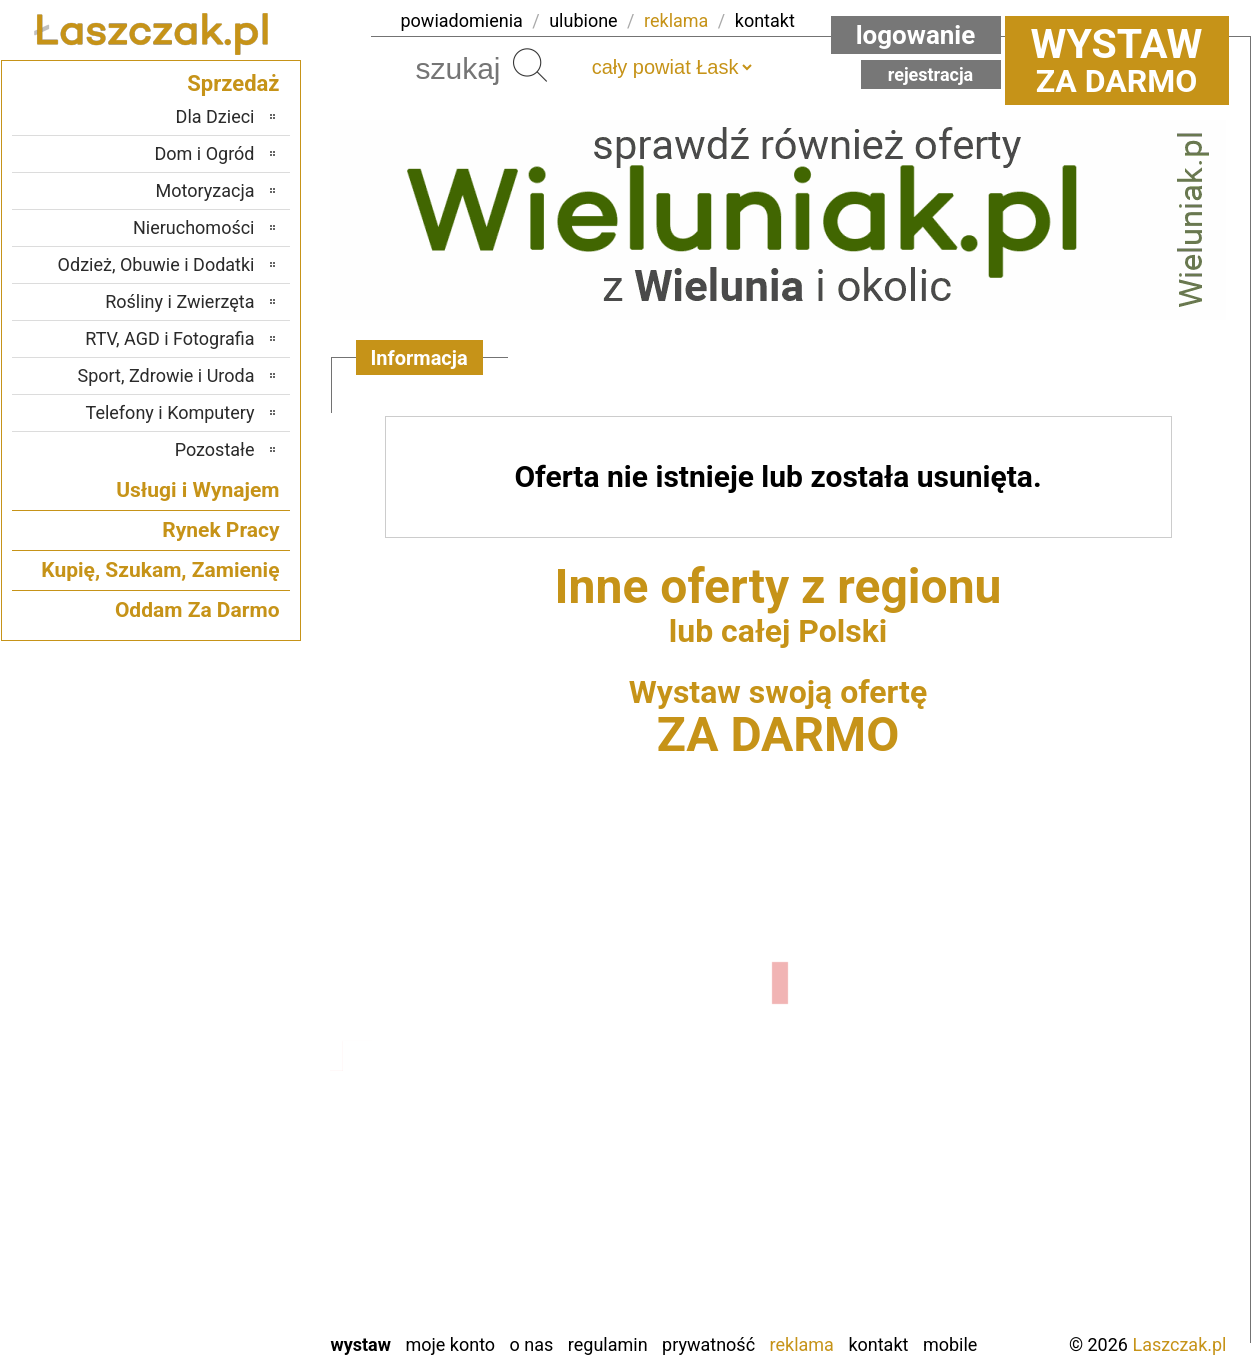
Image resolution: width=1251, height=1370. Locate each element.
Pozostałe (215, 449)
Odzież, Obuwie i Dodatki (156, 264)
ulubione (583, 20)
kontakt (765, 20)
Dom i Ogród (204, 153)
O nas (532, 1344)
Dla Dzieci (215, 116)
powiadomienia (462, 20)
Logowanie (916, 35)
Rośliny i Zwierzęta (179, 301)
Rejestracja (931, 74)
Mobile (950, 1344)
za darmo (1117, 60)
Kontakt (878, 1344)
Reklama (802, 1344)
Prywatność (708, 1344)
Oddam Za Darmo (197, 610)
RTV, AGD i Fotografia (169, 338)
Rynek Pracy (220, 530)
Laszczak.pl (1179, 1344)
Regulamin (608, 1344)
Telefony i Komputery (170, 412)
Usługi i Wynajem (197, 490)
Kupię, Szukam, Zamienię (160, 570)
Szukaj (530, 65)
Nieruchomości (194, 227)
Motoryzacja (205, 190)
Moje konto (450, 1344)
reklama (676, 20)
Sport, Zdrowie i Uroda (166, 375)
